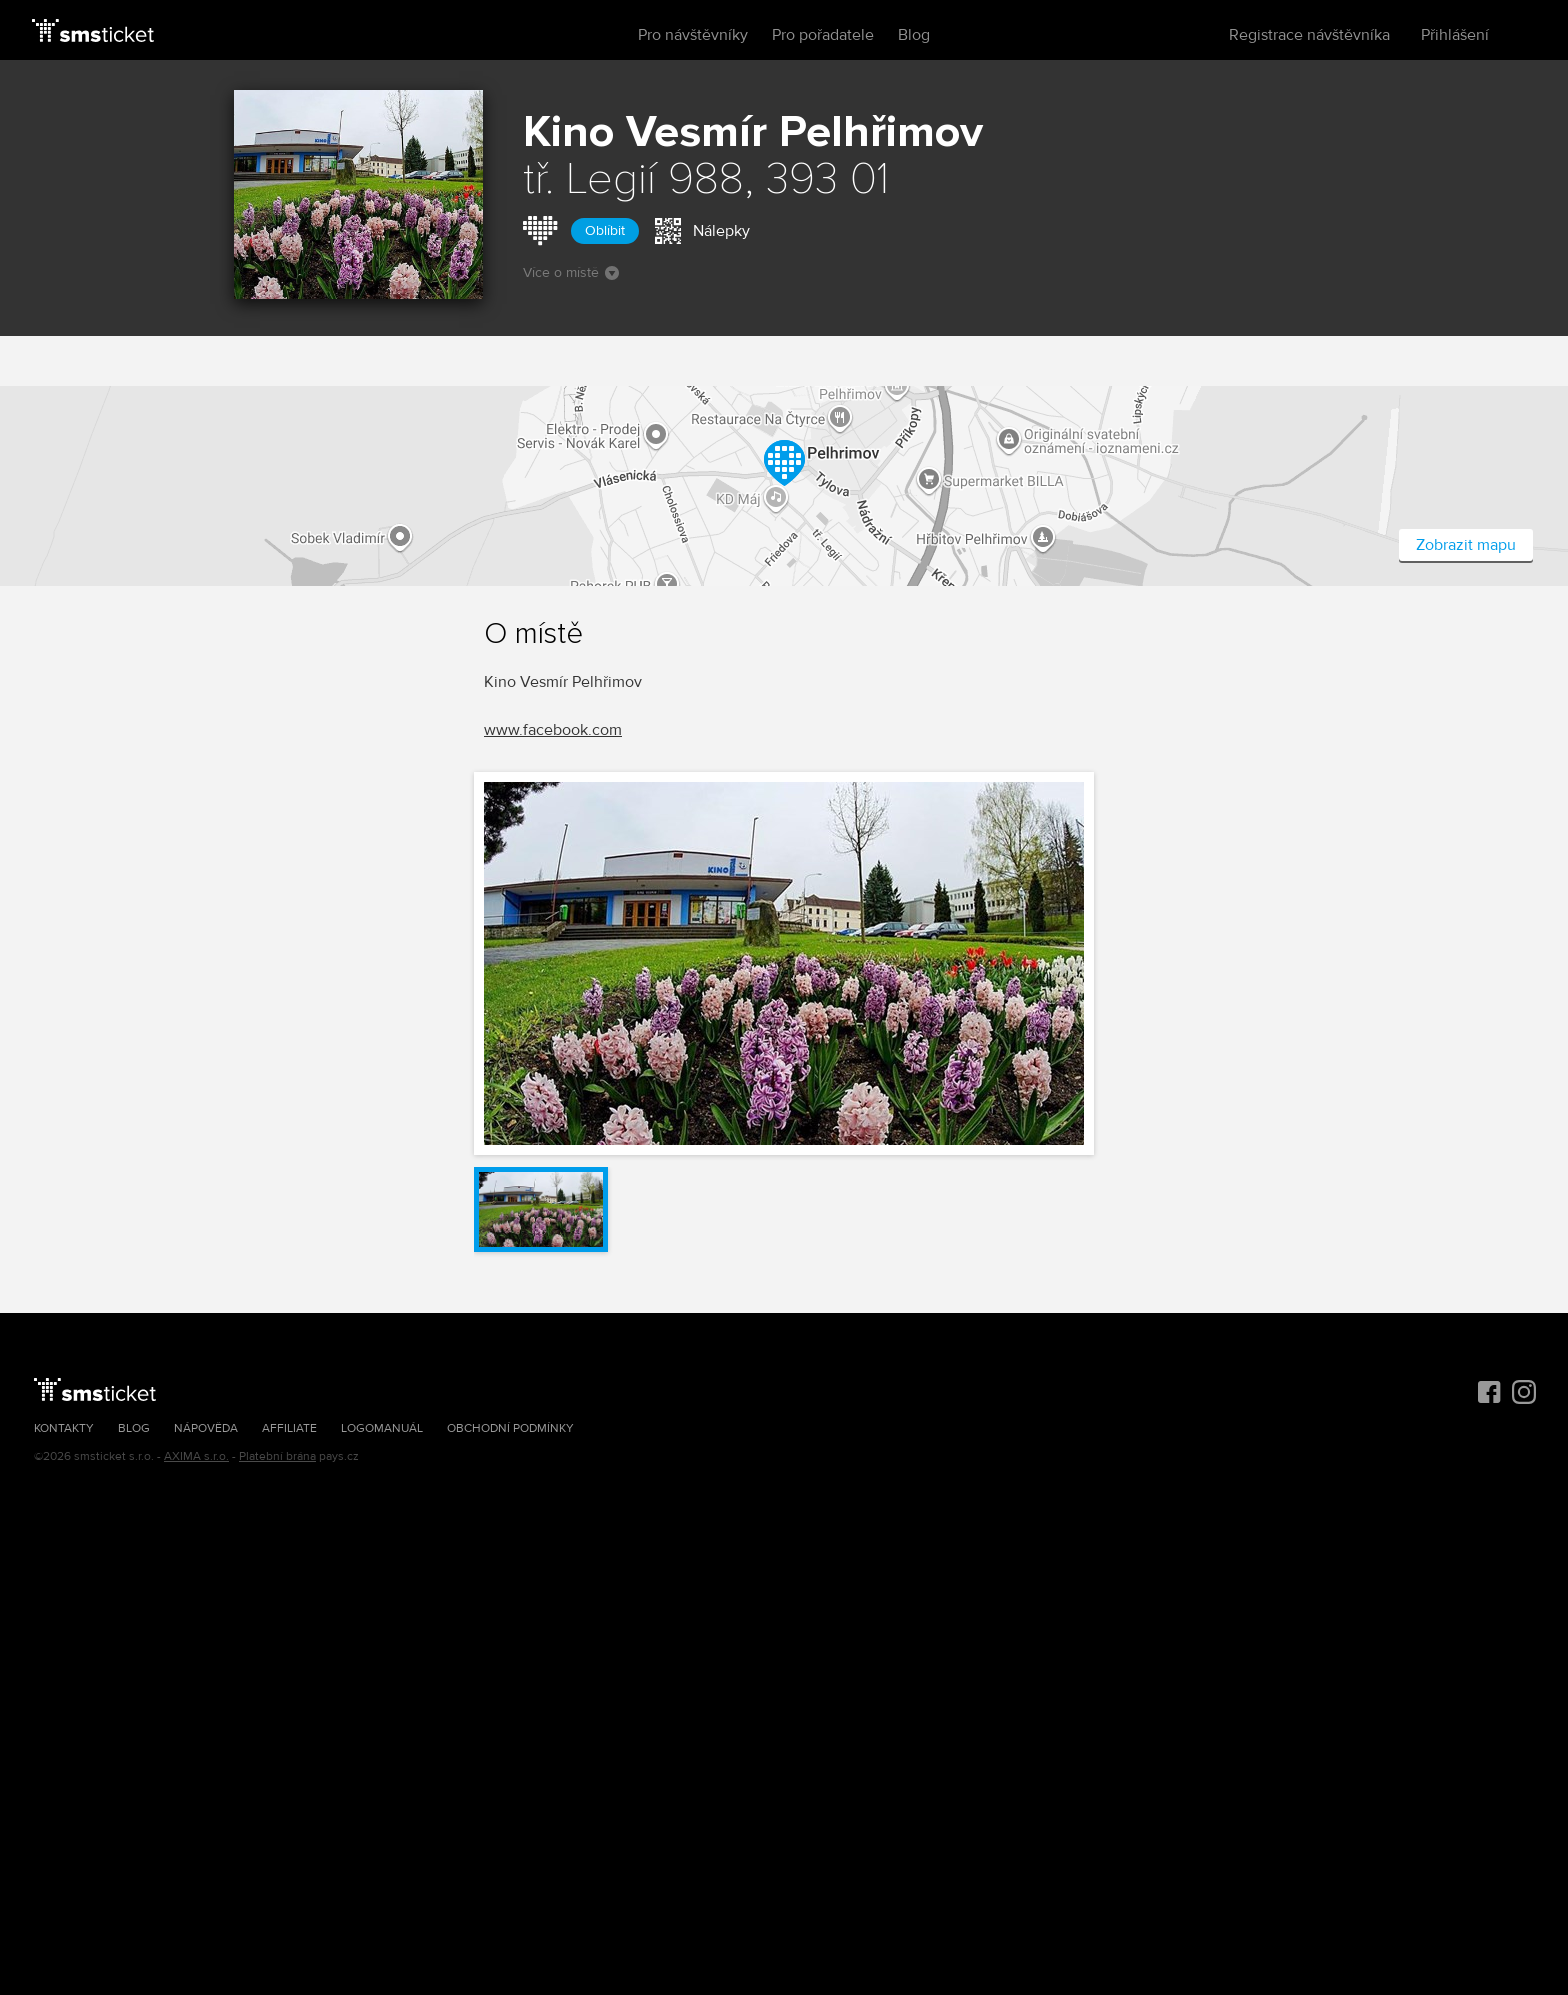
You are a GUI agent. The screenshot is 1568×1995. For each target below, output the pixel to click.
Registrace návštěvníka (1309, 35)
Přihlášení (1455, 35)
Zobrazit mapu (1466, 545)
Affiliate (289, 1428)
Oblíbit (605, 230)
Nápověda (206, 1428)
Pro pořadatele (823, 35)
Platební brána (277, 1456)
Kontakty (64, 1428)
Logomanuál (382, 1428)
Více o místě (571, 272)
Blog (914, 35)
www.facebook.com (553, 730)
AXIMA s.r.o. (196, 1456)
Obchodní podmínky (510, 1428)
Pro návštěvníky (693, 35)
